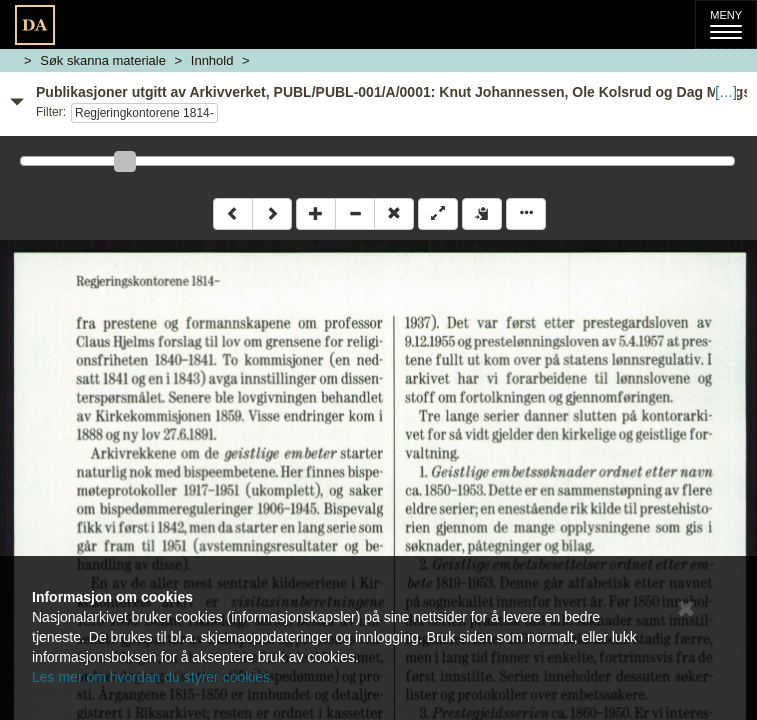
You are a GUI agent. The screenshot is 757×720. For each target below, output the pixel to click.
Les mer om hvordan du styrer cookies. (153, 677)
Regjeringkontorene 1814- (144, 113)
